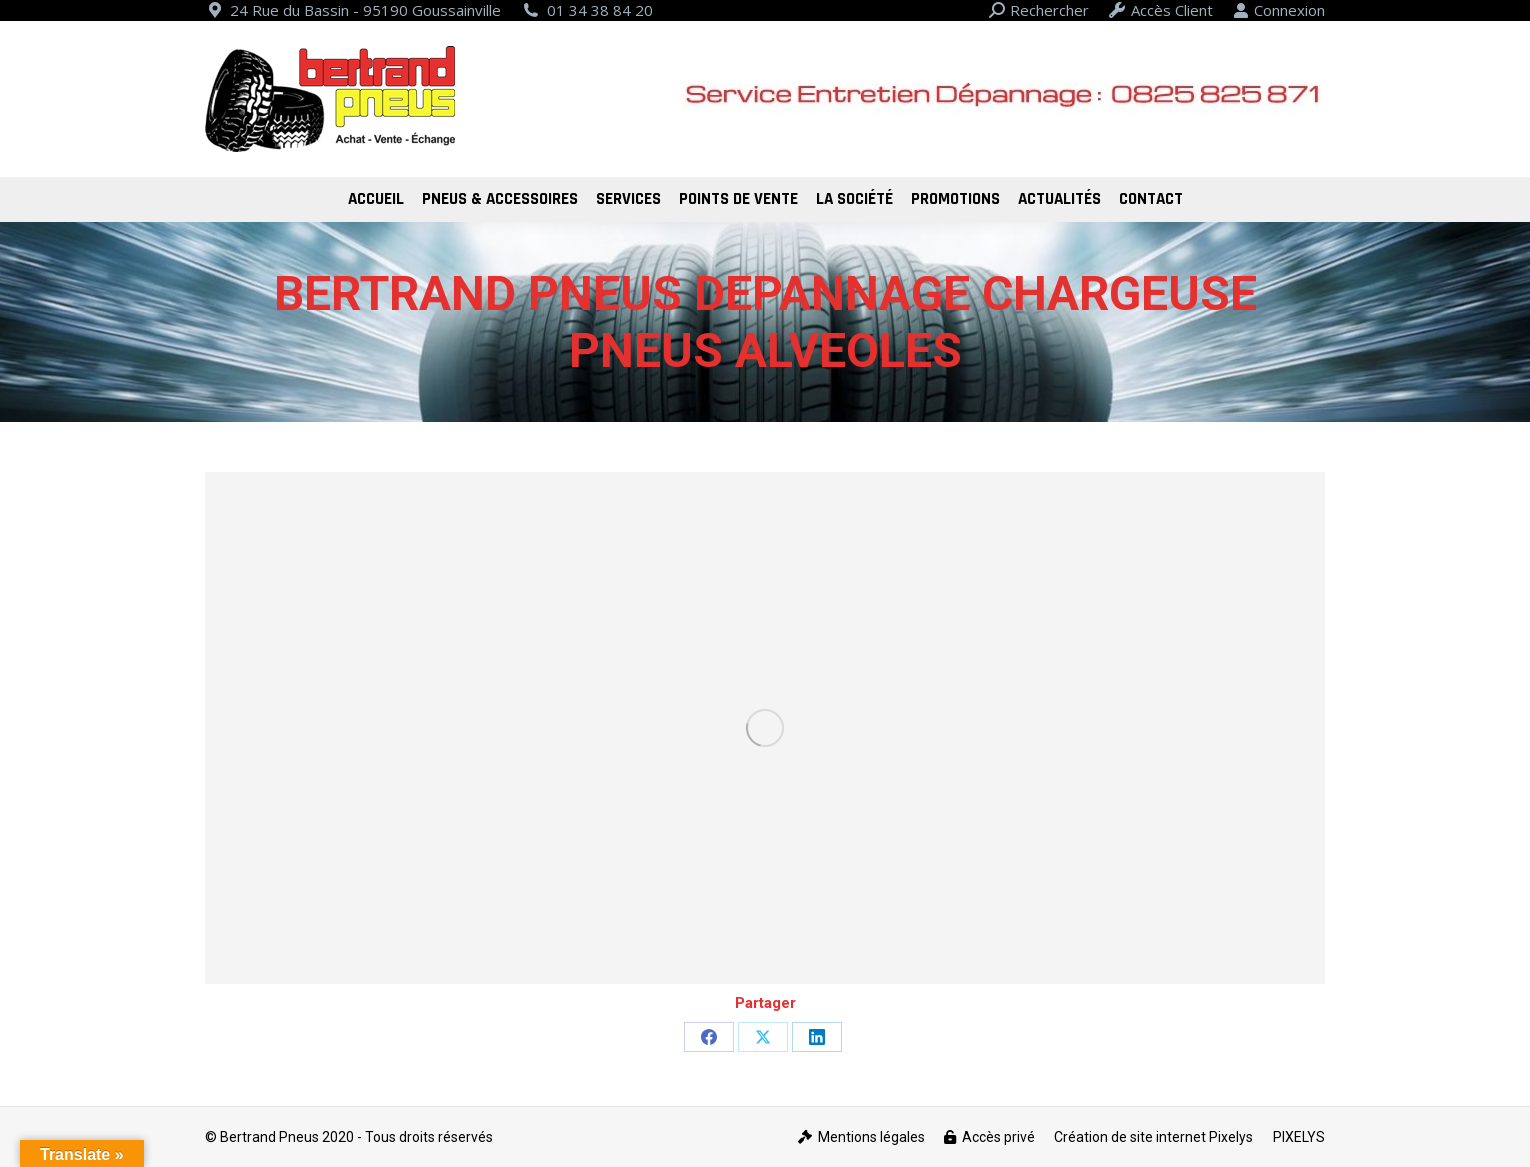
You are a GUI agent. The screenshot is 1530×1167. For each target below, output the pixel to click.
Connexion (1279, 10)
